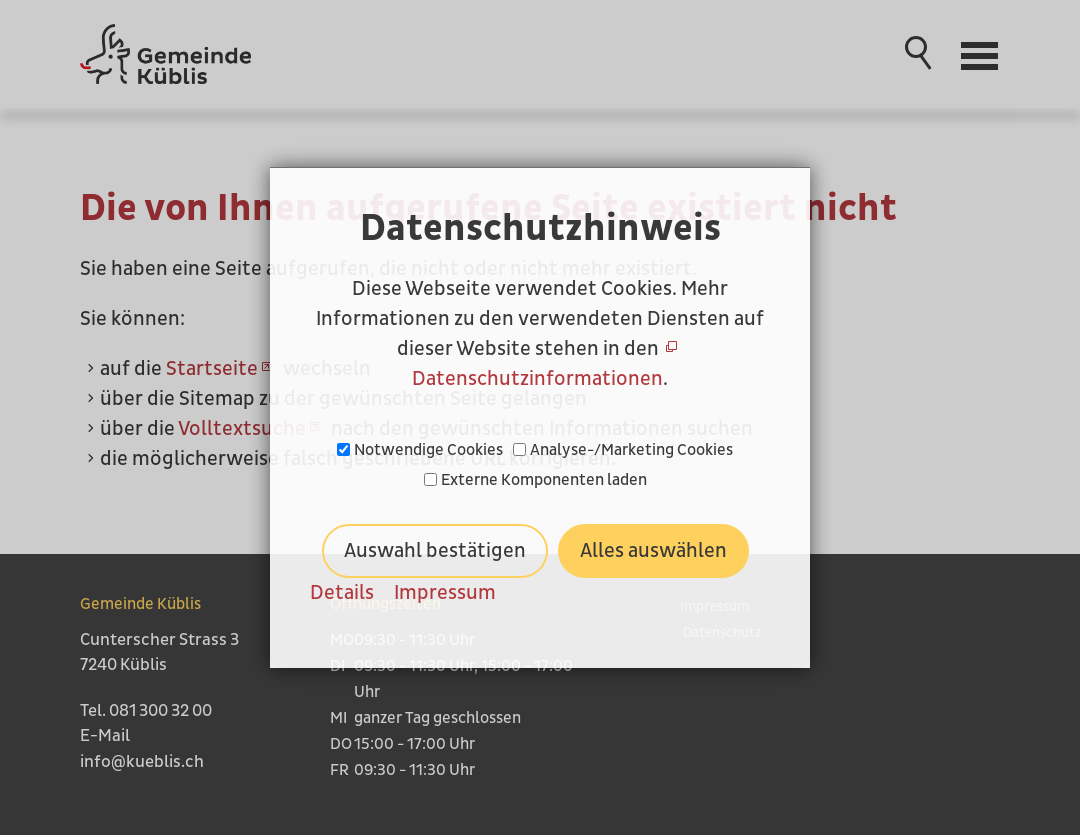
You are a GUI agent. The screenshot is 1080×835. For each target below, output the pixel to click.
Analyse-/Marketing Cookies (631, 450)
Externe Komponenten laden (544, 480)
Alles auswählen (653, 551)
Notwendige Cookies (428, 450)
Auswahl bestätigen (435, 551)
